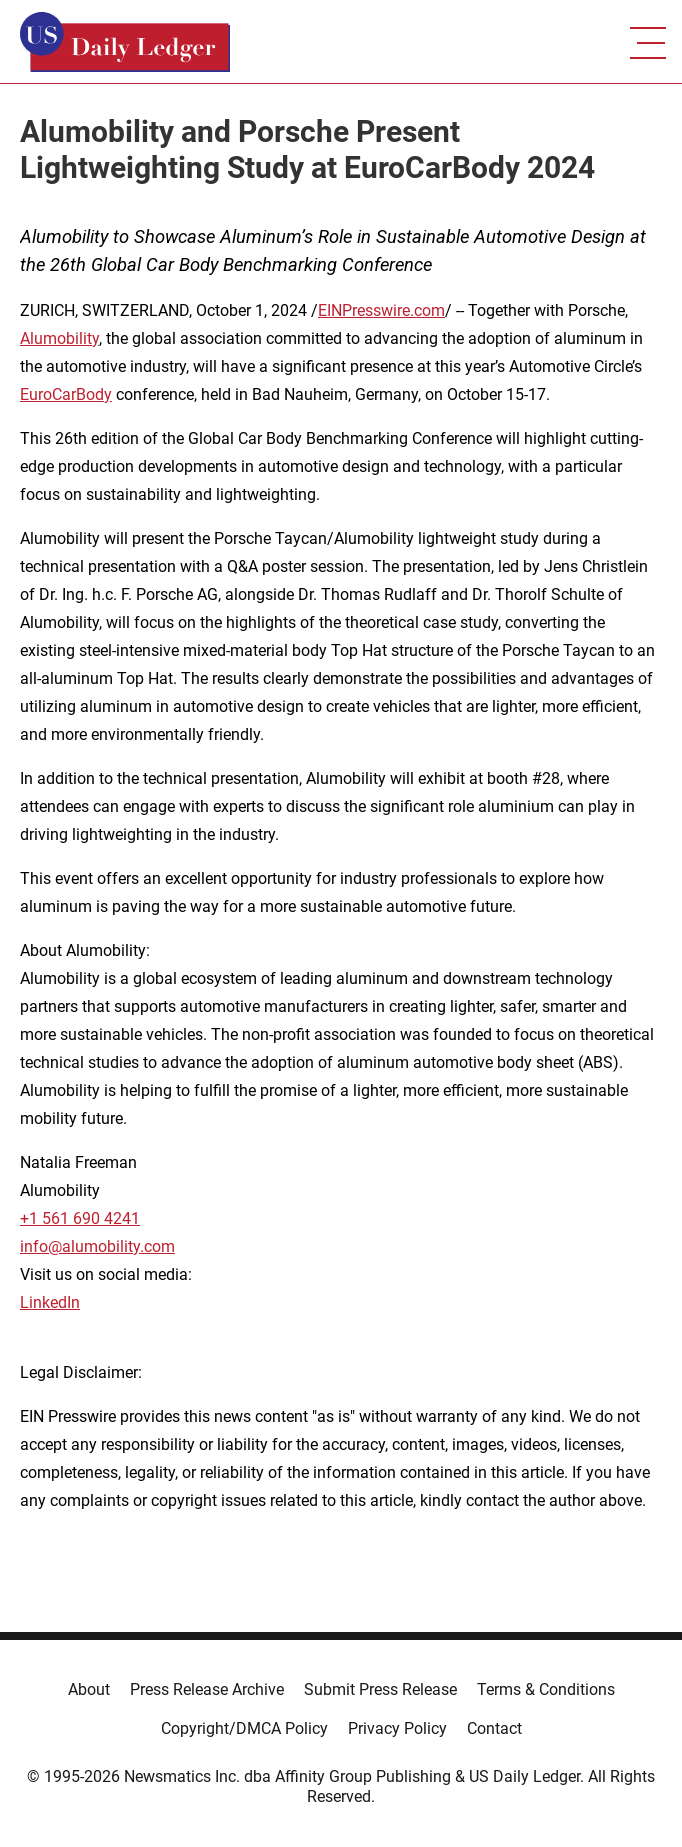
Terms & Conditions (546, 1689)
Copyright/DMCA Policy (244, 1728)
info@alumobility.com (97, 1246)
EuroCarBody (66, 394)
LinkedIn (50, 1302)
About (89, 1689)
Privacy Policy (397, 1728)
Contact (494, 1728)
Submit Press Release (380, 1689)
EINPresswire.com (381, 310)
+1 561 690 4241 (80, 1218)
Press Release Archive (207, 1689)
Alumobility (59, 338)
